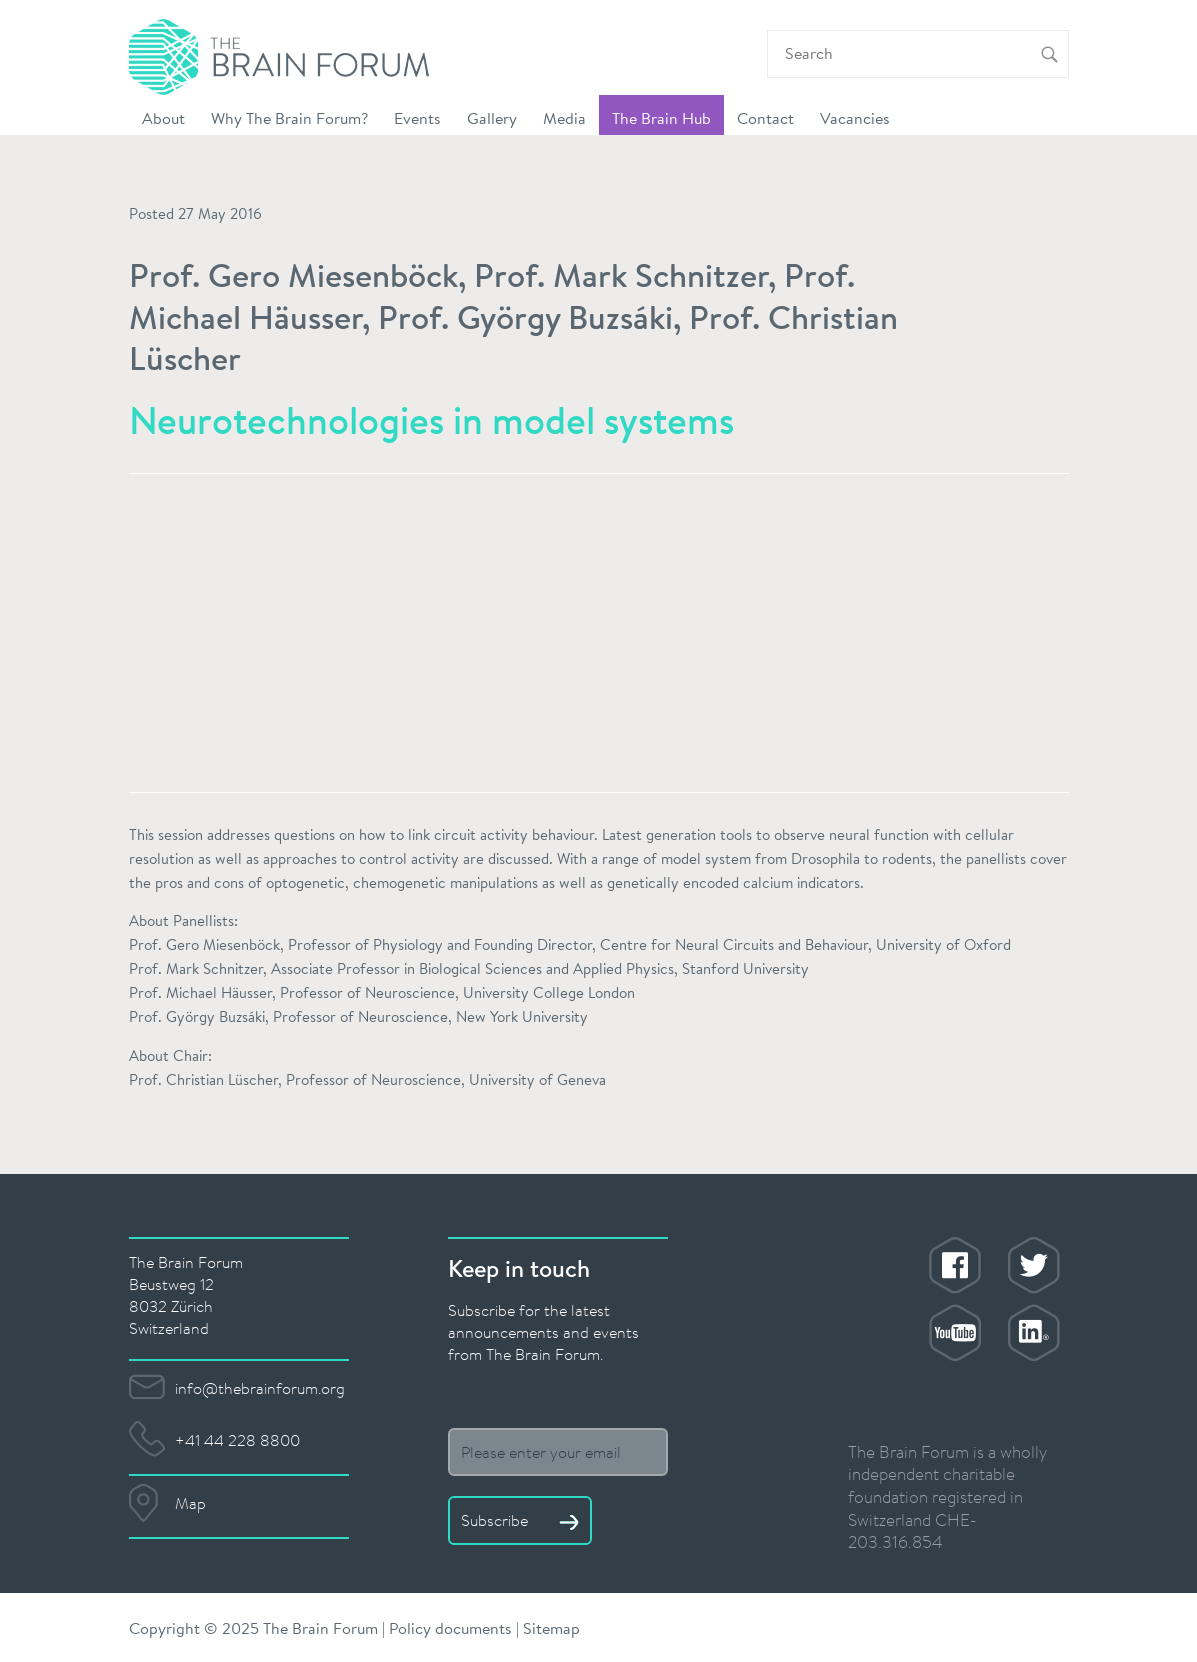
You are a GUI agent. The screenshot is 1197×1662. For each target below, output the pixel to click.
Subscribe (520, 1520)
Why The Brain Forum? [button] (289, 117)
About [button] (163, 117)
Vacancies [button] (855, 117)
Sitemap (551, 1627)
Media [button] (564, 117)
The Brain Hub (661, 117)
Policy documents (450, 1627)
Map (190, 1503)
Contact (765, 117)
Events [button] (417, 117)
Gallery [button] (492, 117)
